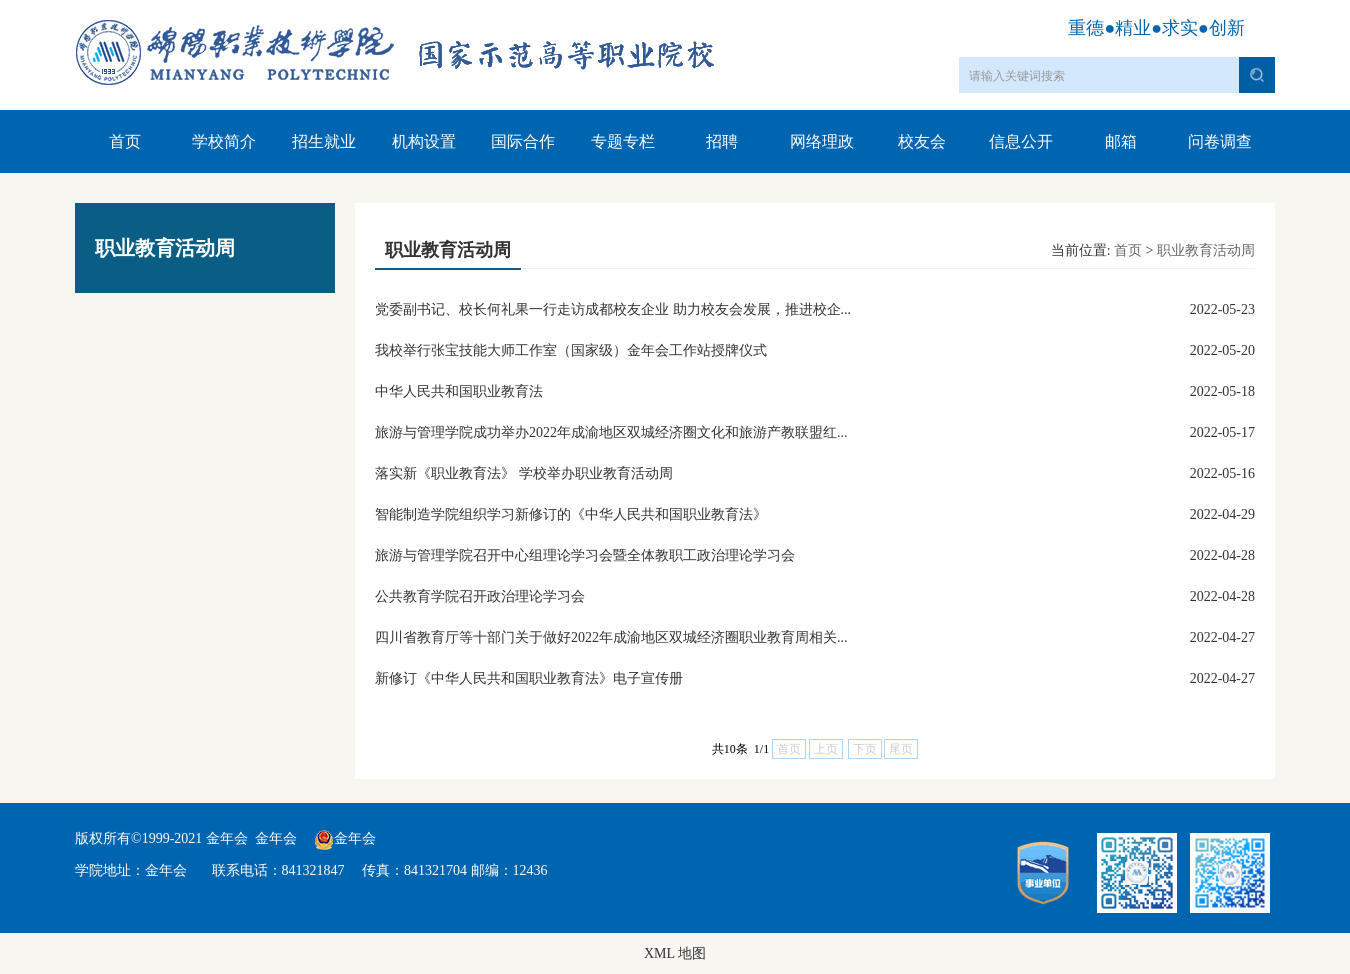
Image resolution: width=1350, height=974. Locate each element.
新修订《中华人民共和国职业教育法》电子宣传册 (529, 678)
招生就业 (324, 141)
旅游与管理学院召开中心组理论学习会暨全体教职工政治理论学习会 (585, 555)
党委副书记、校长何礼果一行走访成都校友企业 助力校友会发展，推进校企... (613, 309)
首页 (125, 141)
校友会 (922, 141)
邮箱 (1121, 141)
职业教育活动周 (1206, 250)
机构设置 (424, 141)
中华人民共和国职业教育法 (459, 391)
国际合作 (523, 141)
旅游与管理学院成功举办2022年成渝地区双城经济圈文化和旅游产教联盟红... (611, 432)
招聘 (722, 141)
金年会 (276, 838)
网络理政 (822, 141)
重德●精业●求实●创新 (1156, 28)
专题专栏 (623, 141)
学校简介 (224, 141)
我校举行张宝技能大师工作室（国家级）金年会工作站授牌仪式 (571, 350)
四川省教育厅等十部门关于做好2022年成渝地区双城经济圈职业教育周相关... (611, 637)
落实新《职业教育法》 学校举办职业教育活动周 (524, 473)
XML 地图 (675, 953)
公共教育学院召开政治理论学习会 (480, 596)
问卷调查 (1220, 141)
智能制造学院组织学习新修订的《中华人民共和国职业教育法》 (571, 514)
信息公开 (1021, 141)
